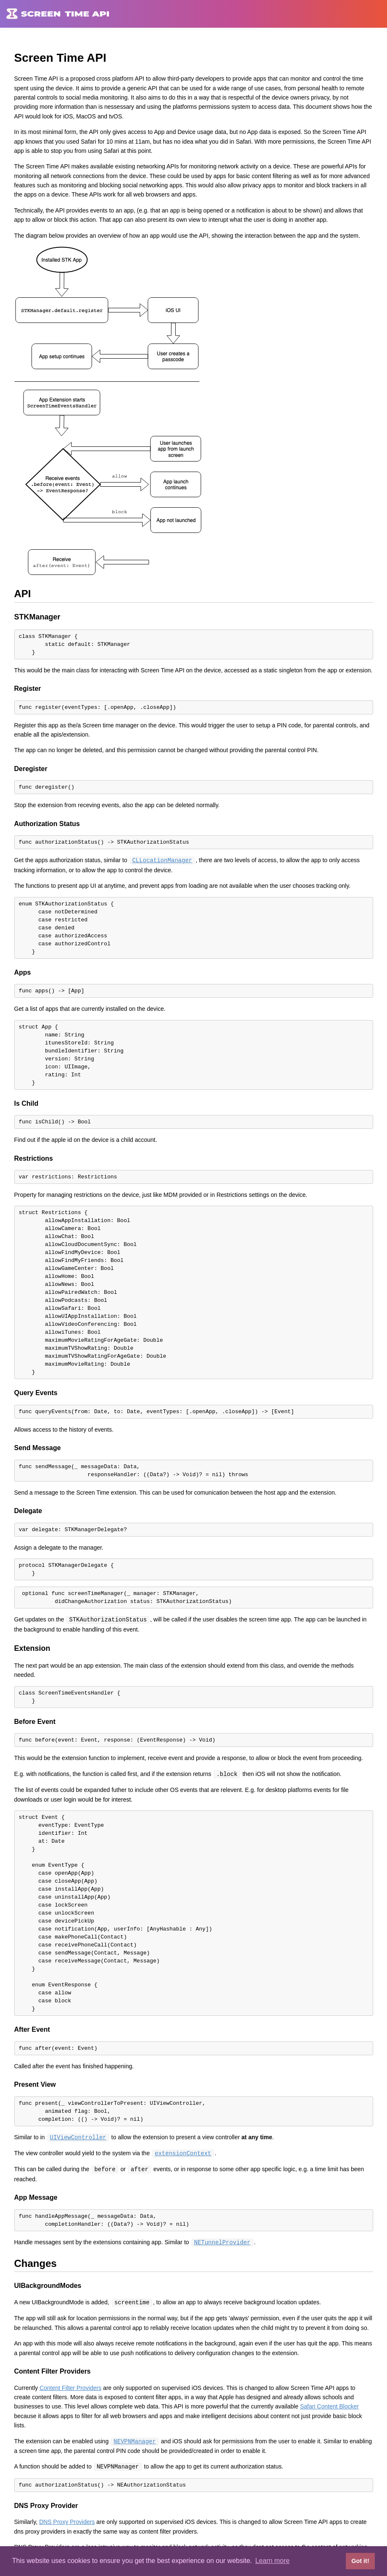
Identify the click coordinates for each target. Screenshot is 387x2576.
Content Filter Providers (70, 2384)
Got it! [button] (360, 2561)
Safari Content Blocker (329, 2403)
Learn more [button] (272, 2560)
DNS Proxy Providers (67, 2517)
